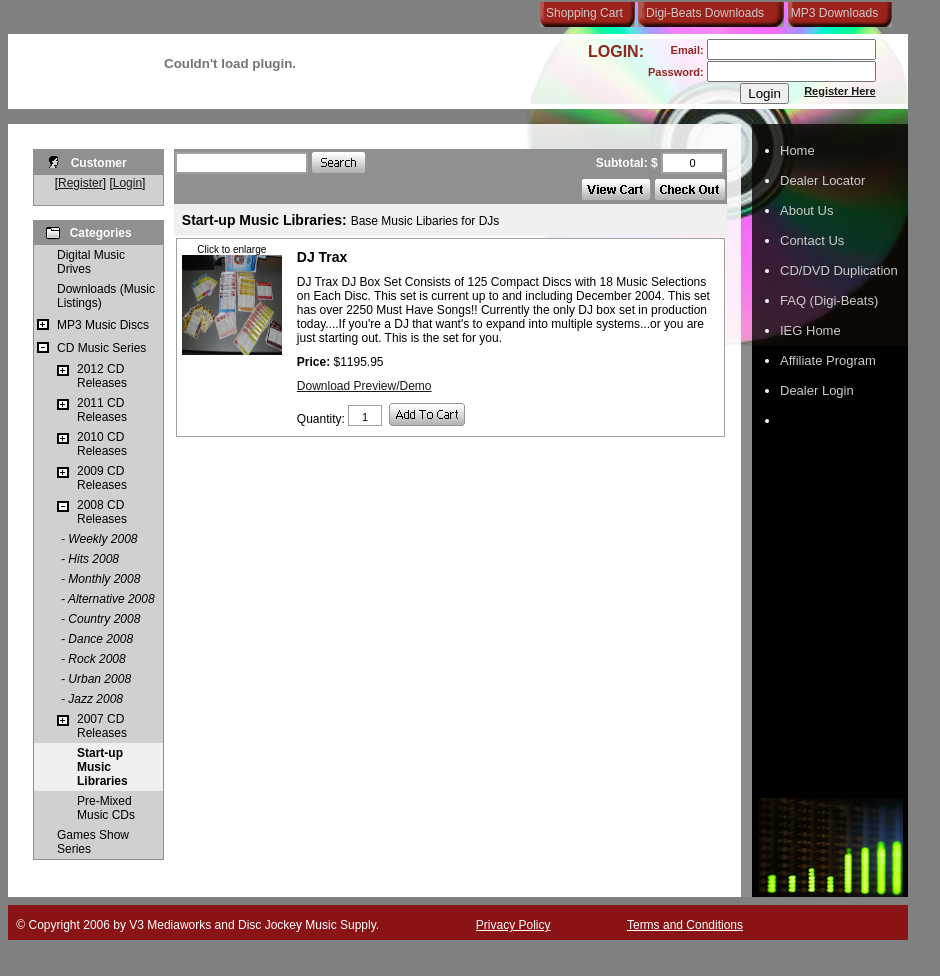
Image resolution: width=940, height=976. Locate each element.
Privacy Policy (513, 925)
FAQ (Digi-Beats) (829, 300)
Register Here (840, 91)
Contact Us (812, 240)
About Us (806, 210)
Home (797, 150)
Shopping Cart (584, 13)
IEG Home (810, 330)
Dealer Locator (822, 180)
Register (80, 183)
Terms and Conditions (685, 925)
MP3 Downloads (831, 13)
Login (127, 183)
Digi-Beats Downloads (705, 13)
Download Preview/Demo (364, 386)
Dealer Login (817, 390)
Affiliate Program (828, 360)
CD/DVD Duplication (839, 270)
